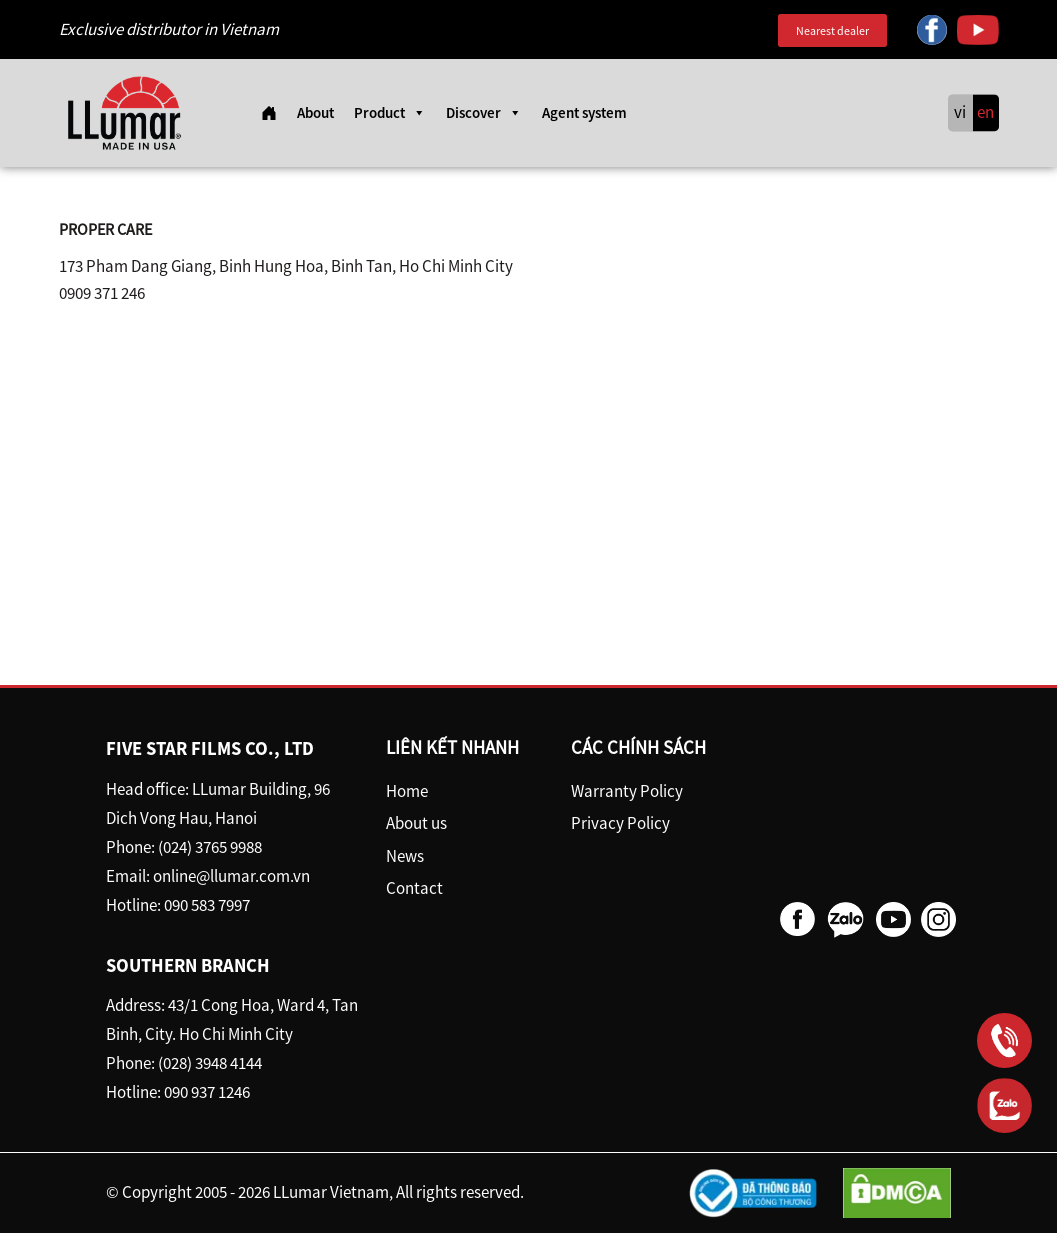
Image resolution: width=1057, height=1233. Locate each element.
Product (390, 113)
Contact (414, 888)
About (315, 112)
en (985, 113)
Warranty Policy (627, 791)
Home (407, 791)
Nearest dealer (832, 30)
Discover (484, 113)
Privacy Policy (620, 823)
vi (960, 113)
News (405, 856)
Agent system (584, 112)
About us (416, 823)
